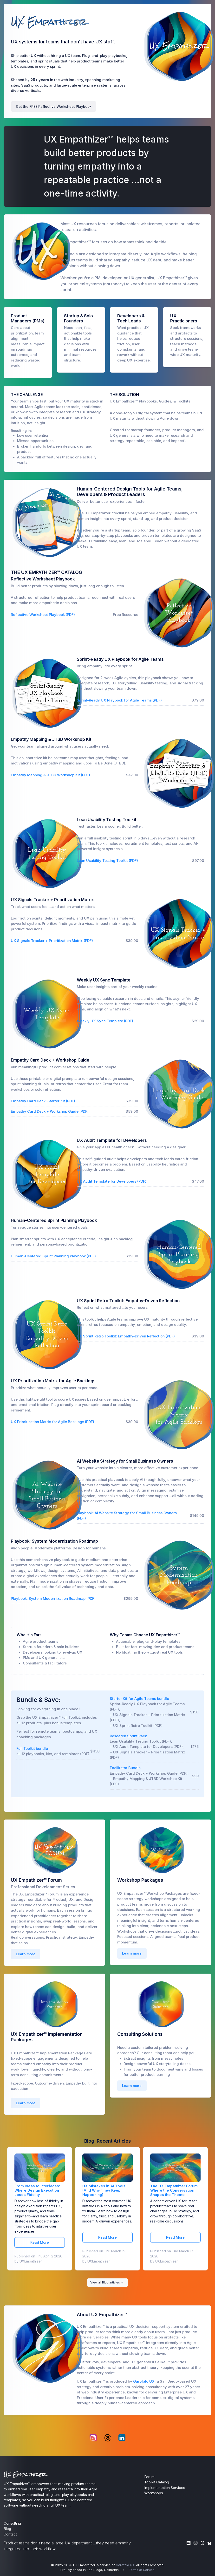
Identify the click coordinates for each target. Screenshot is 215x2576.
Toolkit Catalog (156, 2482)
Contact (10, 2534)
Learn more (25, 1954)
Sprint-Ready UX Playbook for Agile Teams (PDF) (119, 700)
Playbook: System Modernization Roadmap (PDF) (53, 1598)
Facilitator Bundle (125, 1768)
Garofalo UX (144, 2381)
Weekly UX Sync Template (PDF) (105, 1021)
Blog (7, 2529)
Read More (39, 2242)
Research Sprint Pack (128, 1736)
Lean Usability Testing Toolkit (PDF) (107, 861)
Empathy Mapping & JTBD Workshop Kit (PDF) (50, 775)
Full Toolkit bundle (32, 1748)
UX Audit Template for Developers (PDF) (111, 1181)
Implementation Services (164, 2488)
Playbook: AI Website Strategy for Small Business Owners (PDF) (127, 1515)
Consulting (12, 2523)
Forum (149, 2477)
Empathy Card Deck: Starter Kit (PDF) (43, 1101)
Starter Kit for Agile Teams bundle (139, 1699)
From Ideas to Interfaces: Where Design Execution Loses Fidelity (37, 2190)
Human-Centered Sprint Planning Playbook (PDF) (53, 1256)
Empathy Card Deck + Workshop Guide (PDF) (50, 1111)
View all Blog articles (107, 2282)
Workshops (153, 2493)
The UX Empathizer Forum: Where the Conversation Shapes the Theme (174, 2190)
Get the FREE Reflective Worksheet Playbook (53, 106)
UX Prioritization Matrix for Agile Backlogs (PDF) (52, 1422)
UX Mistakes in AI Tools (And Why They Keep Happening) (103, 2190)
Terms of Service (142, 2570)
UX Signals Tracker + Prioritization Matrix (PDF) (52, 941)
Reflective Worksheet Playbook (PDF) (43, 615)
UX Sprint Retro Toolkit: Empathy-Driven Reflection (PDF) (126, 1336)
